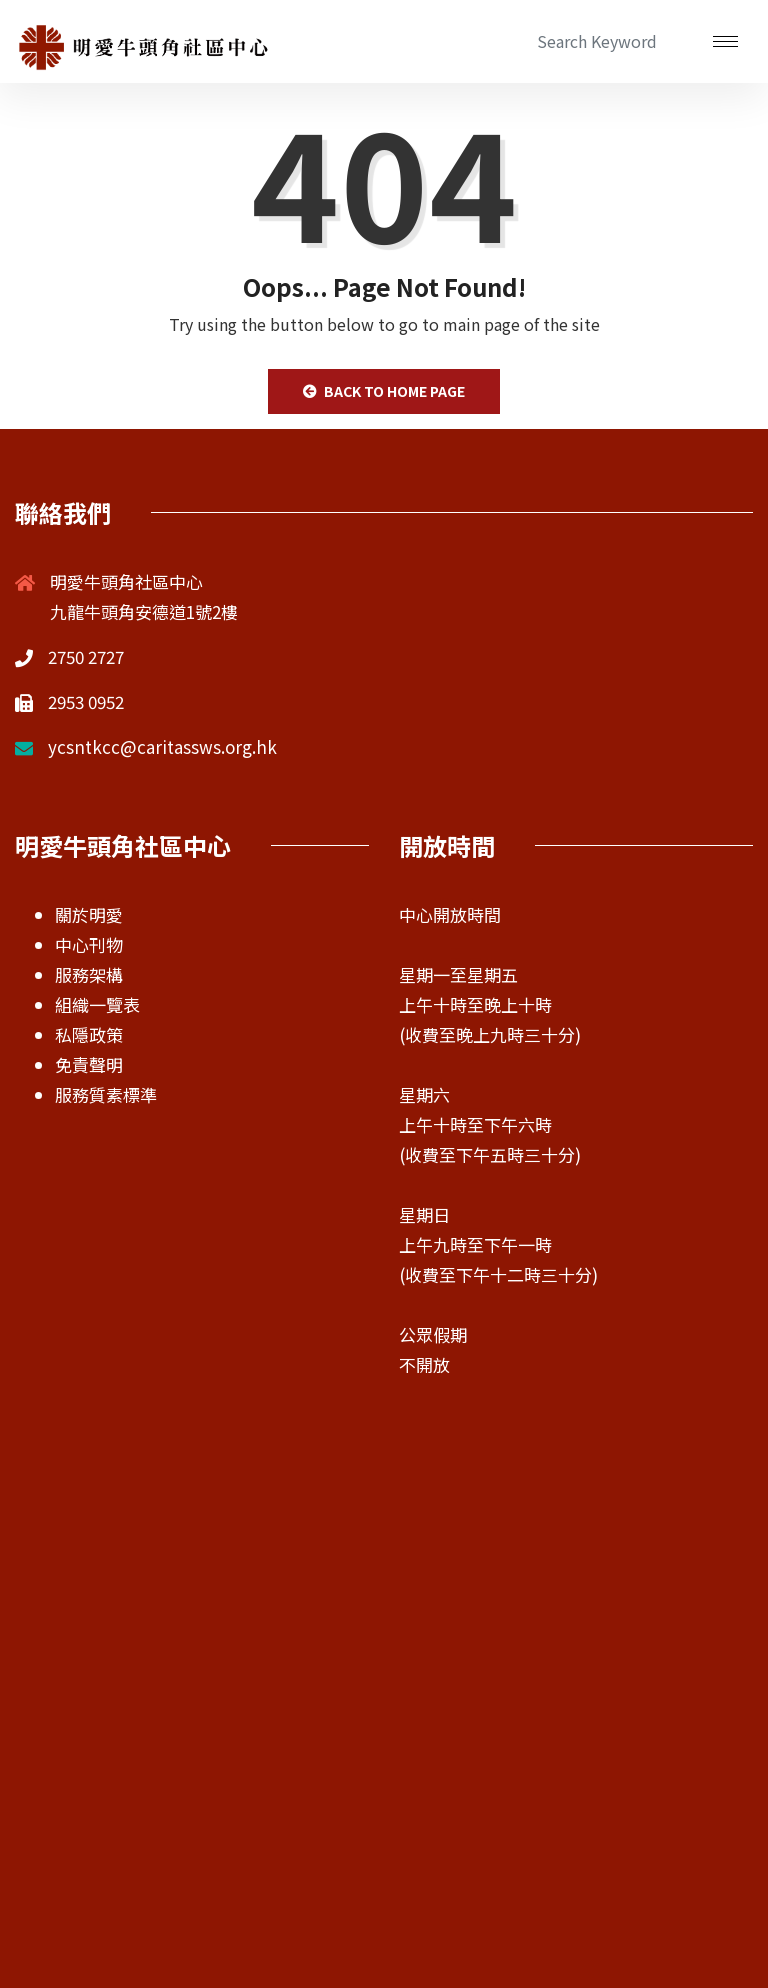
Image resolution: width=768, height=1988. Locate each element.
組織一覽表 (97, 1004)
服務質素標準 (106, 1094)
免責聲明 (89, 1064)
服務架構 (89, 974)
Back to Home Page (384, 391)
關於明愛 (89, 914)
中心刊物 (89, 944)
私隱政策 (89, 1034)
